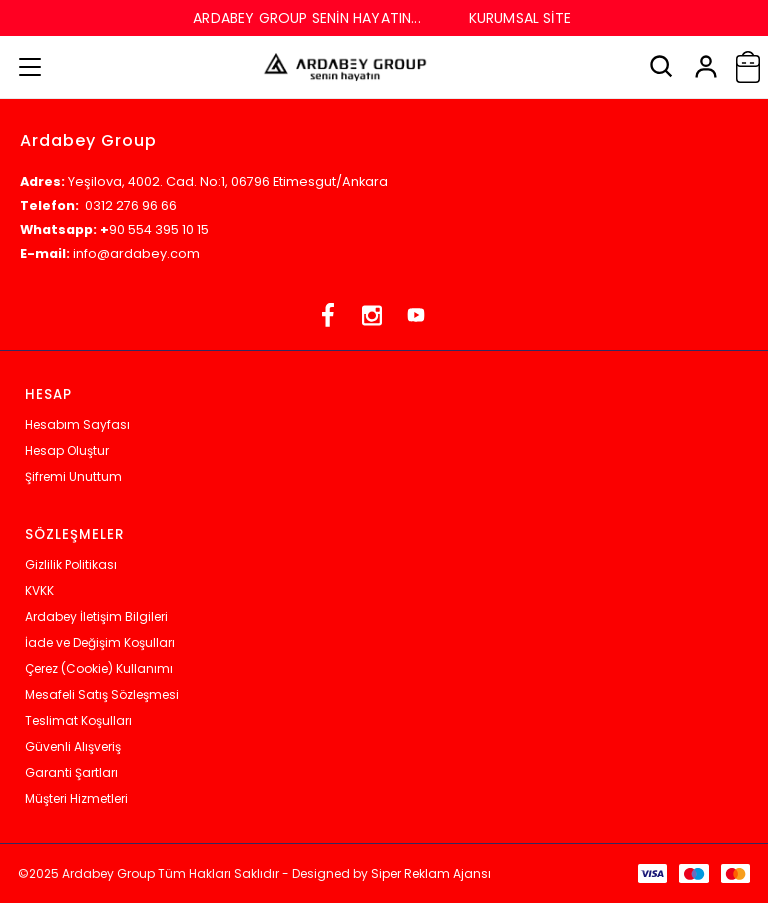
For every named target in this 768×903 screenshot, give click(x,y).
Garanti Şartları (71, 772)
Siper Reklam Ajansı (431, 873)
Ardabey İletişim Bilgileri (96, 616)
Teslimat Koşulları (78, 720)
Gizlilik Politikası (71, 564)
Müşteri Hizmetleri (76, 798)
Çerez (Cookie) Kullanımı (99, 668)
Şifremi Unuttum (73, 476)
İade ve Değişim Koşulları (100, 642)
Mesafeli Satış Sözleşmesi (102, 694)
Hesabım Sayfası (77, 424)
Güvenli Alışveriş (73, 746)
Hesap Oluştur (67, 450)
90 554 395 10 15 (159, 229)
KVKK (39, 590)
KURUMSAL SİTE (520, 18)
